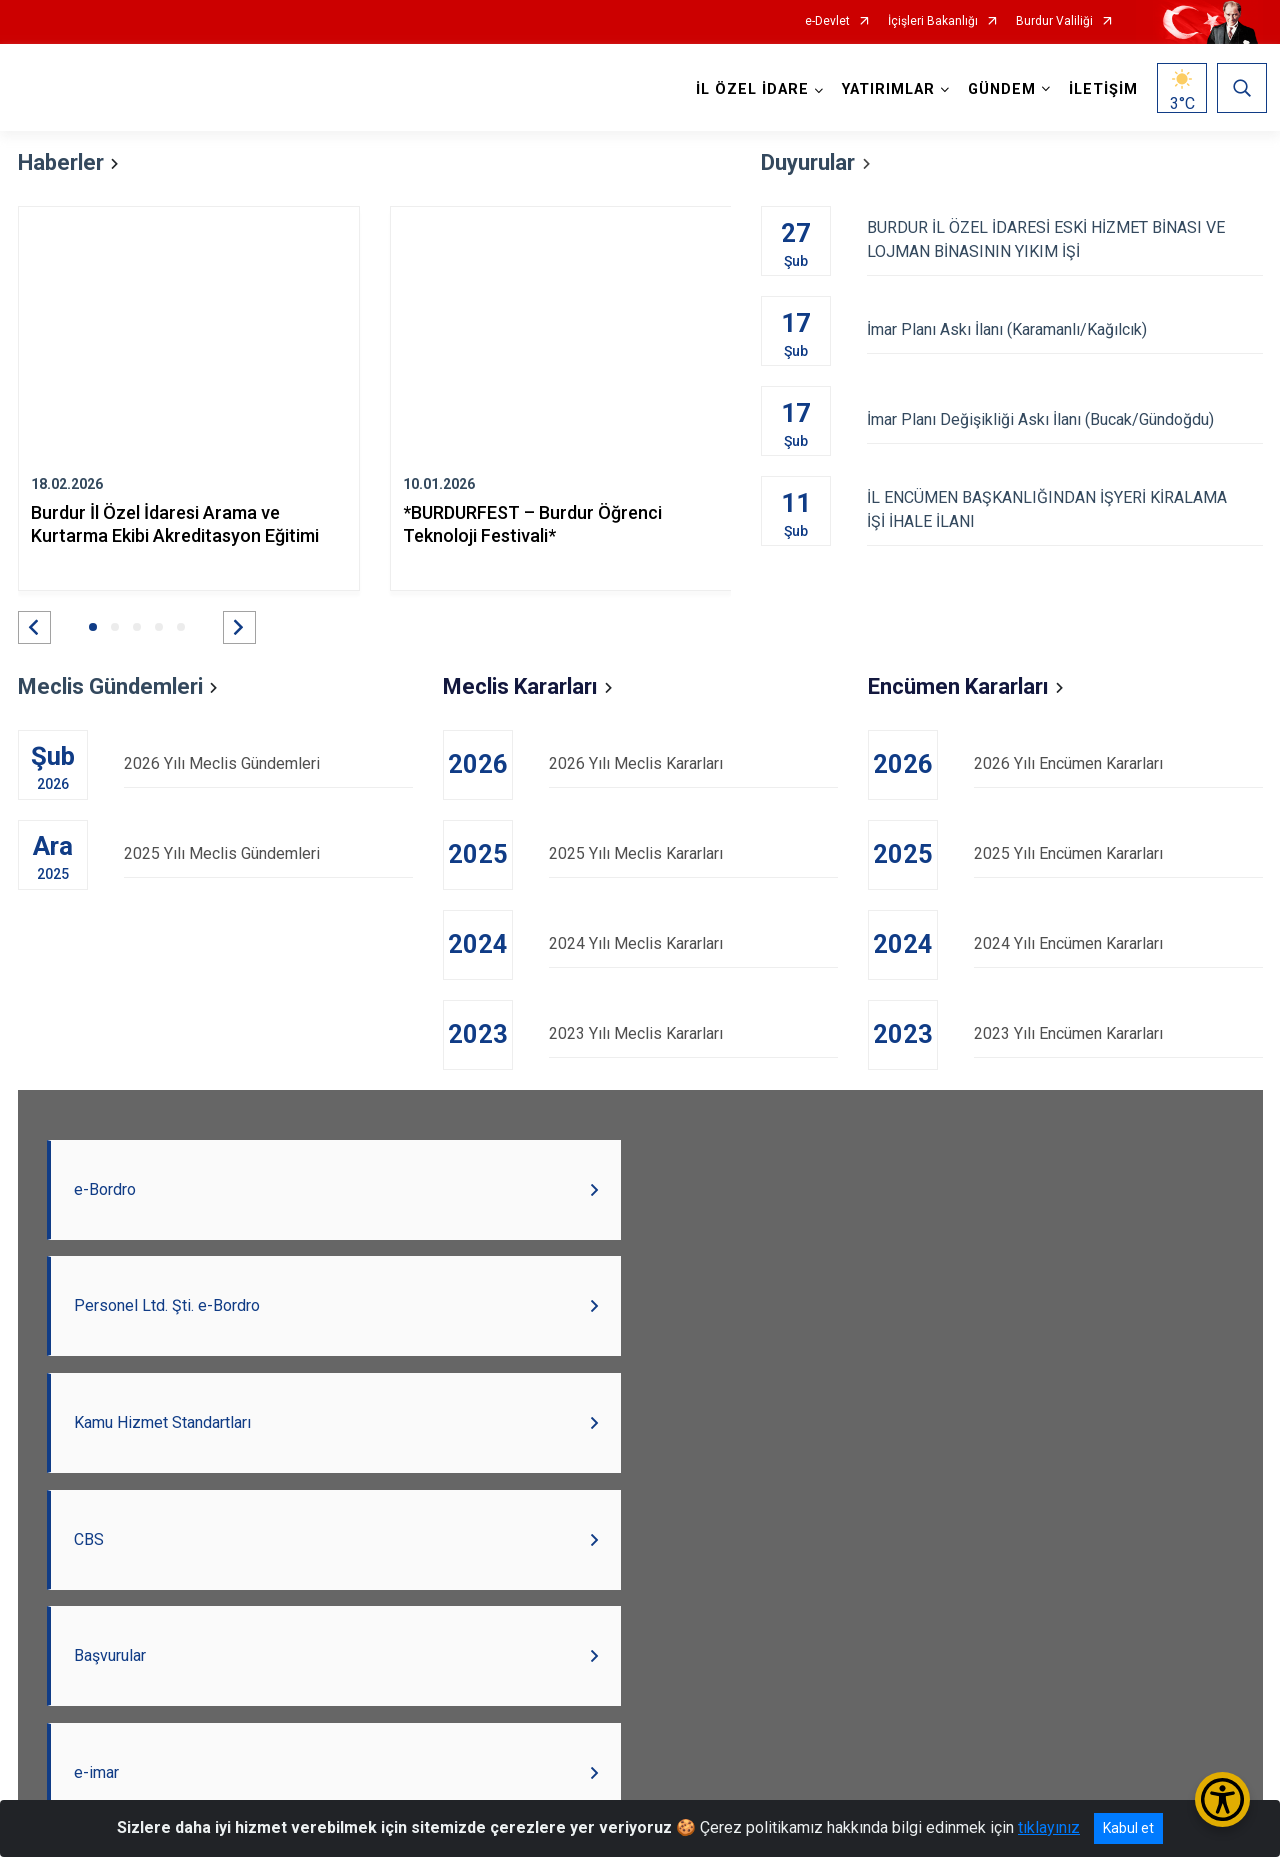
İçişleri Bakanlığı (933, 21)
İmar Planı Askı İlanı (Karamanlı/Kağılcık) (1064, 329)
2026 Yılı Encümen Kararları (1118, 763)
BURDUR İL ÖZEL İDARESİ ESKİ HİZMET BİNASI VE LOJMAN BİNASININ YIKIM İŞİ (1064, 239)
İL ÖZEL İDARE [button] (748, 89)
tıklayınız (1049, 1827)
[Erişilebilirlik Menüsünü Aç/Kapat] (1222, 1799)
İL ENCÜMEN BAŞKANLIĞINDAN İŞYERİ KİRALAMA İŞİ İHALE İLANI (1064, 509)
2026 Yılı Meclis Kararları (693, 763)
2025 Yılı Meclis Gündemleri (268, 853)
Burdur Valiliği (1054, 21)
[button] (34, 627)
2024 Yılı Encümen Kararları (1118, 943)
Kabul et (1128, 1828)
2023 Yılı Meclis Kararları (693, 1033)
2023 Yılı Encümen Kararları (1118, 1033)
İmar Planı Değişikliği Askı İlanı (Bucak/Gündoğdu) (1064, 419)
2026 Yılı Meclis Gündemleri (268, 763)
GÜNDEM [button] (998, 89)
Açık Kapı (670, 1728)
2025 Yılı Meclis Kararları (693, 853)
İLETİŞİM (1099, 89)
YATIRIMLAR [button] (884, 89)
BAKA (769, 1728)
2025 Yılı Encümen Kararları (1118, 853)
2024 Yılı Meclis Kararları (693, 943)
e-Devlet (827, 21)
